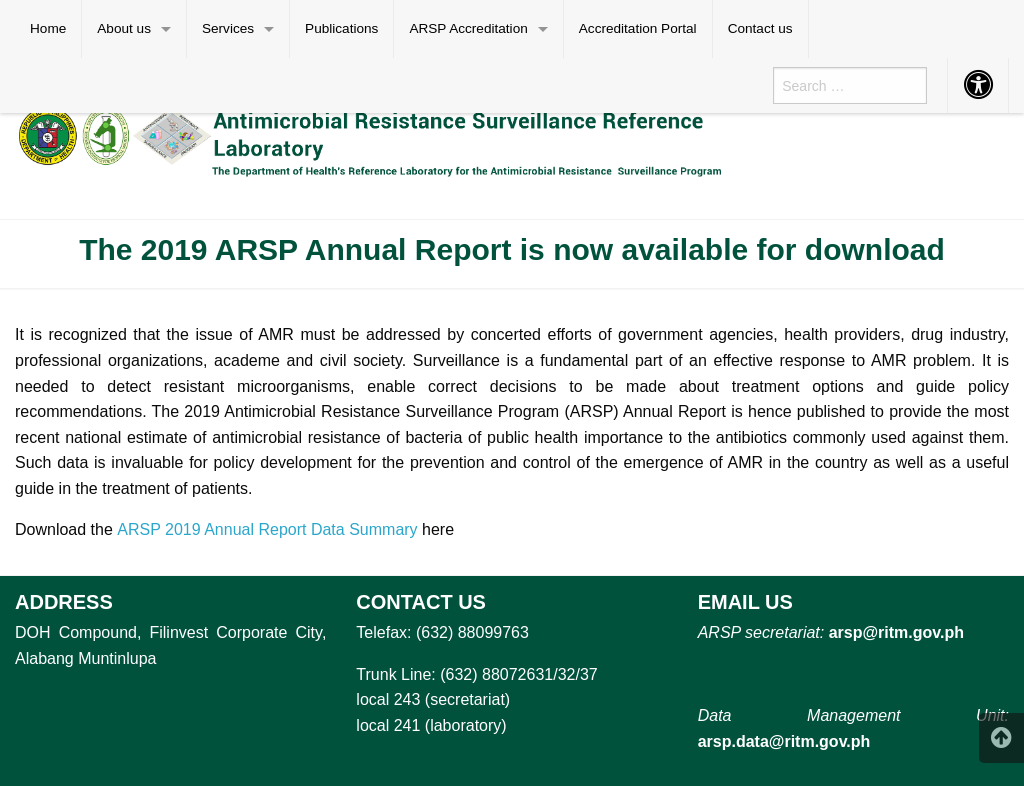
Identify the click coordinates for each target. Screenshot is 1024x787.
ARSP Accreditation (468, 28)
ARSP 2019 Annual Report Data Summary (267, 529)
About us (124, 28)
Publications (341, 28)
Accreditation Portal (638, 28)
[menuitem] (48, 29)
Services (228, 28)
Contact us (760, 28)
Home (48, 28)
